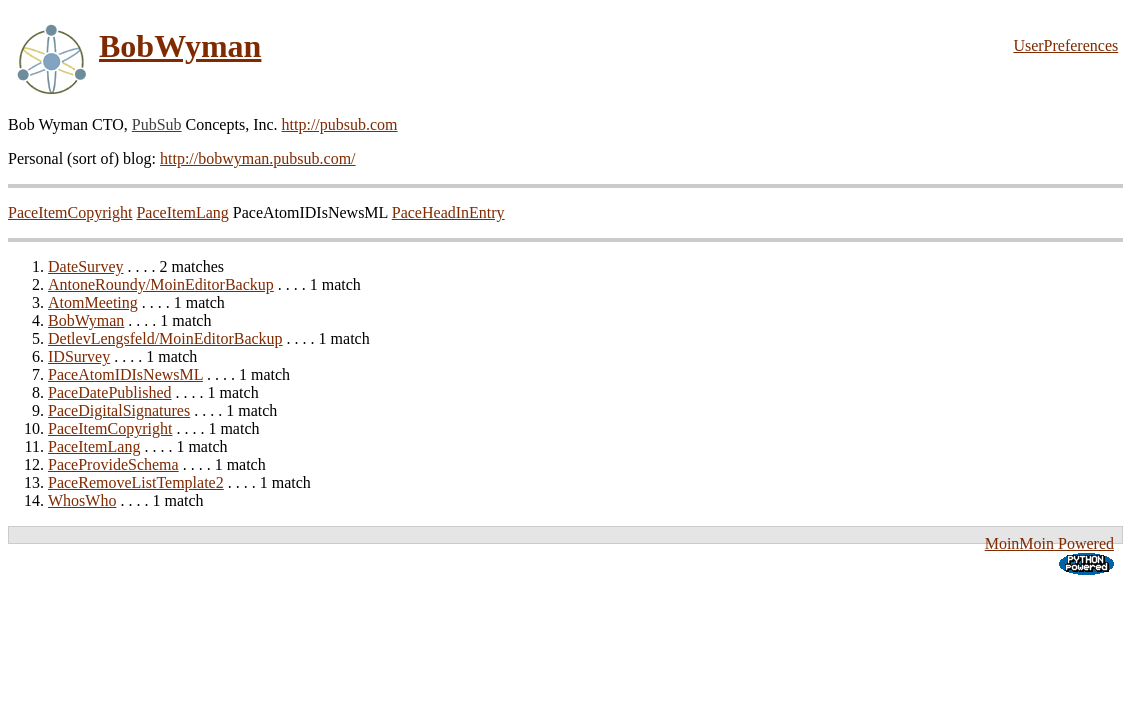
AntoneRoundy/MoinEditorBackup (161, 284)
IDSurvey (79, 356)
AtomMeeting (93, 302)
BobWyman (180, 46)
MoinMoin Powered (1049, 543)
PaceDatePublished (110, 392)
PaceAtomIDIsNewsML (125, 374)
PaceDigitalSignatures (119, 410)
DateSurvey (86, 266)
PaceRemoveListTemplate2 (136, 482)
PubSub (157, 124)
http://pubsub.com (340, 124)
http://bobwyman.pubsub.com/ (258, 158)
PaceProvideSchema (113, 464)
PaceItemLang (182, 212)
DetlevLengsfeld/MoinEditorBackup (165, 338)
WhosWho (82, 500)
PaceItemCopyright (70, 212)
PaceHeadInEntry (448, 212)
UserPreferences (1065, 45)
